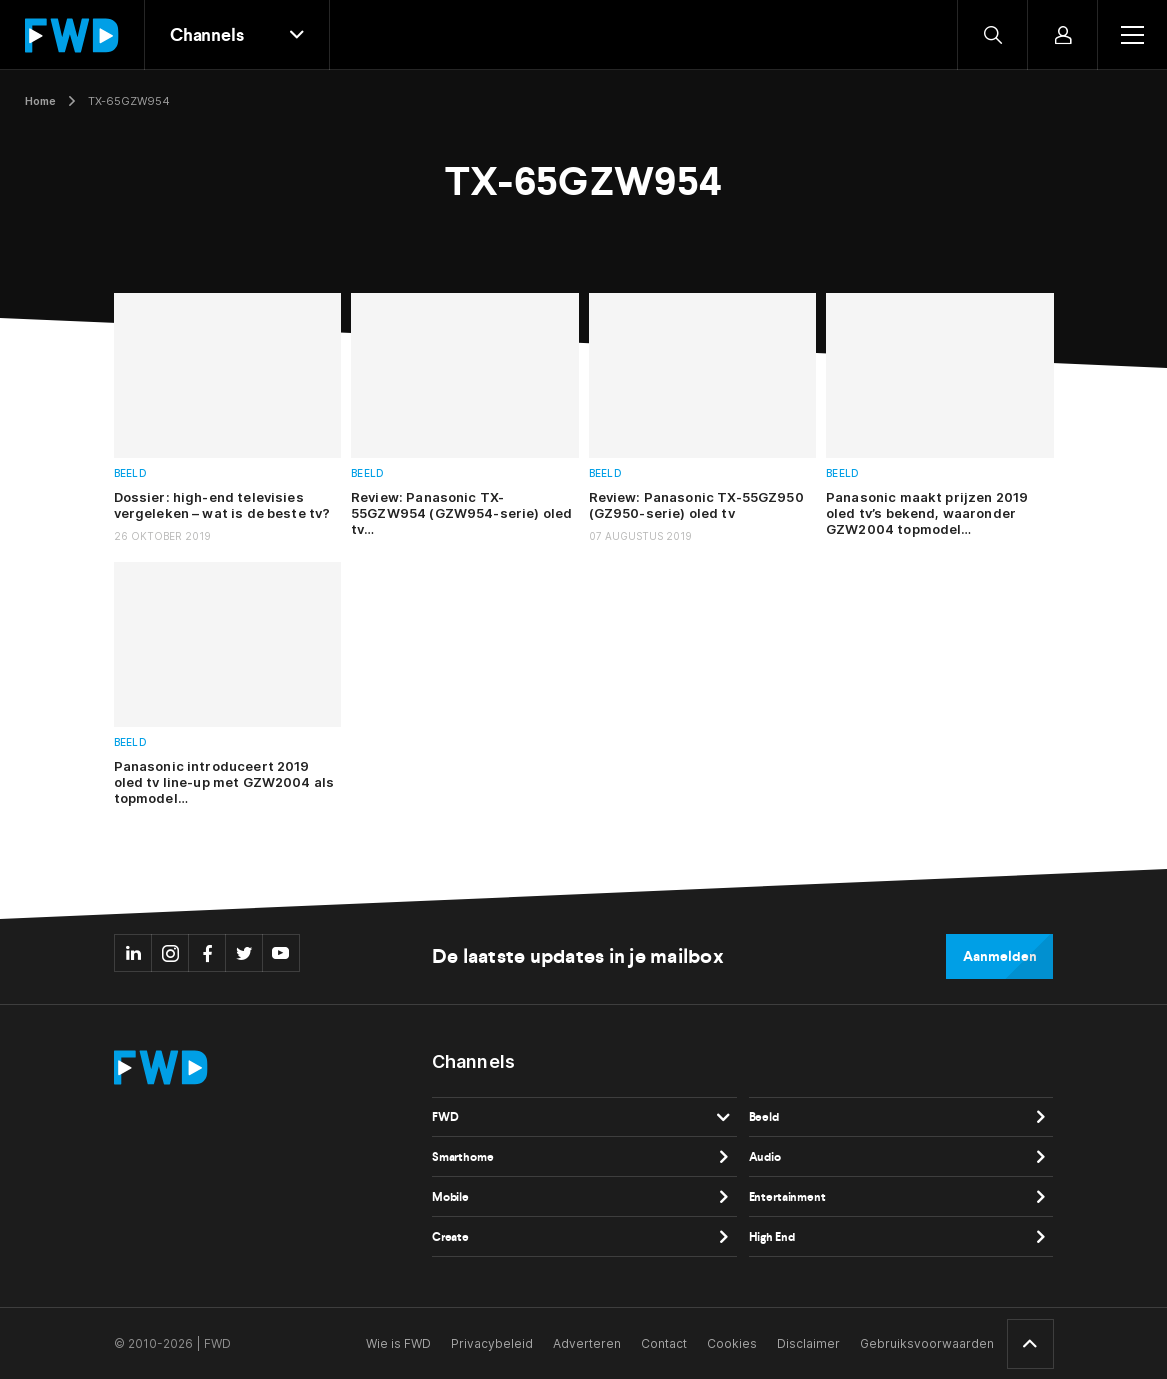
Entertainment (787, 1197)
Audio (765, 1157)
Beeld (130, 473)
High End (772, 1237)
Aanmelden (999, 956)
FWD (445, 1117)
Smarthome (463, 1157)
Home (40, 101)
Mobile (450, 1197)
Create (450, 1237)
